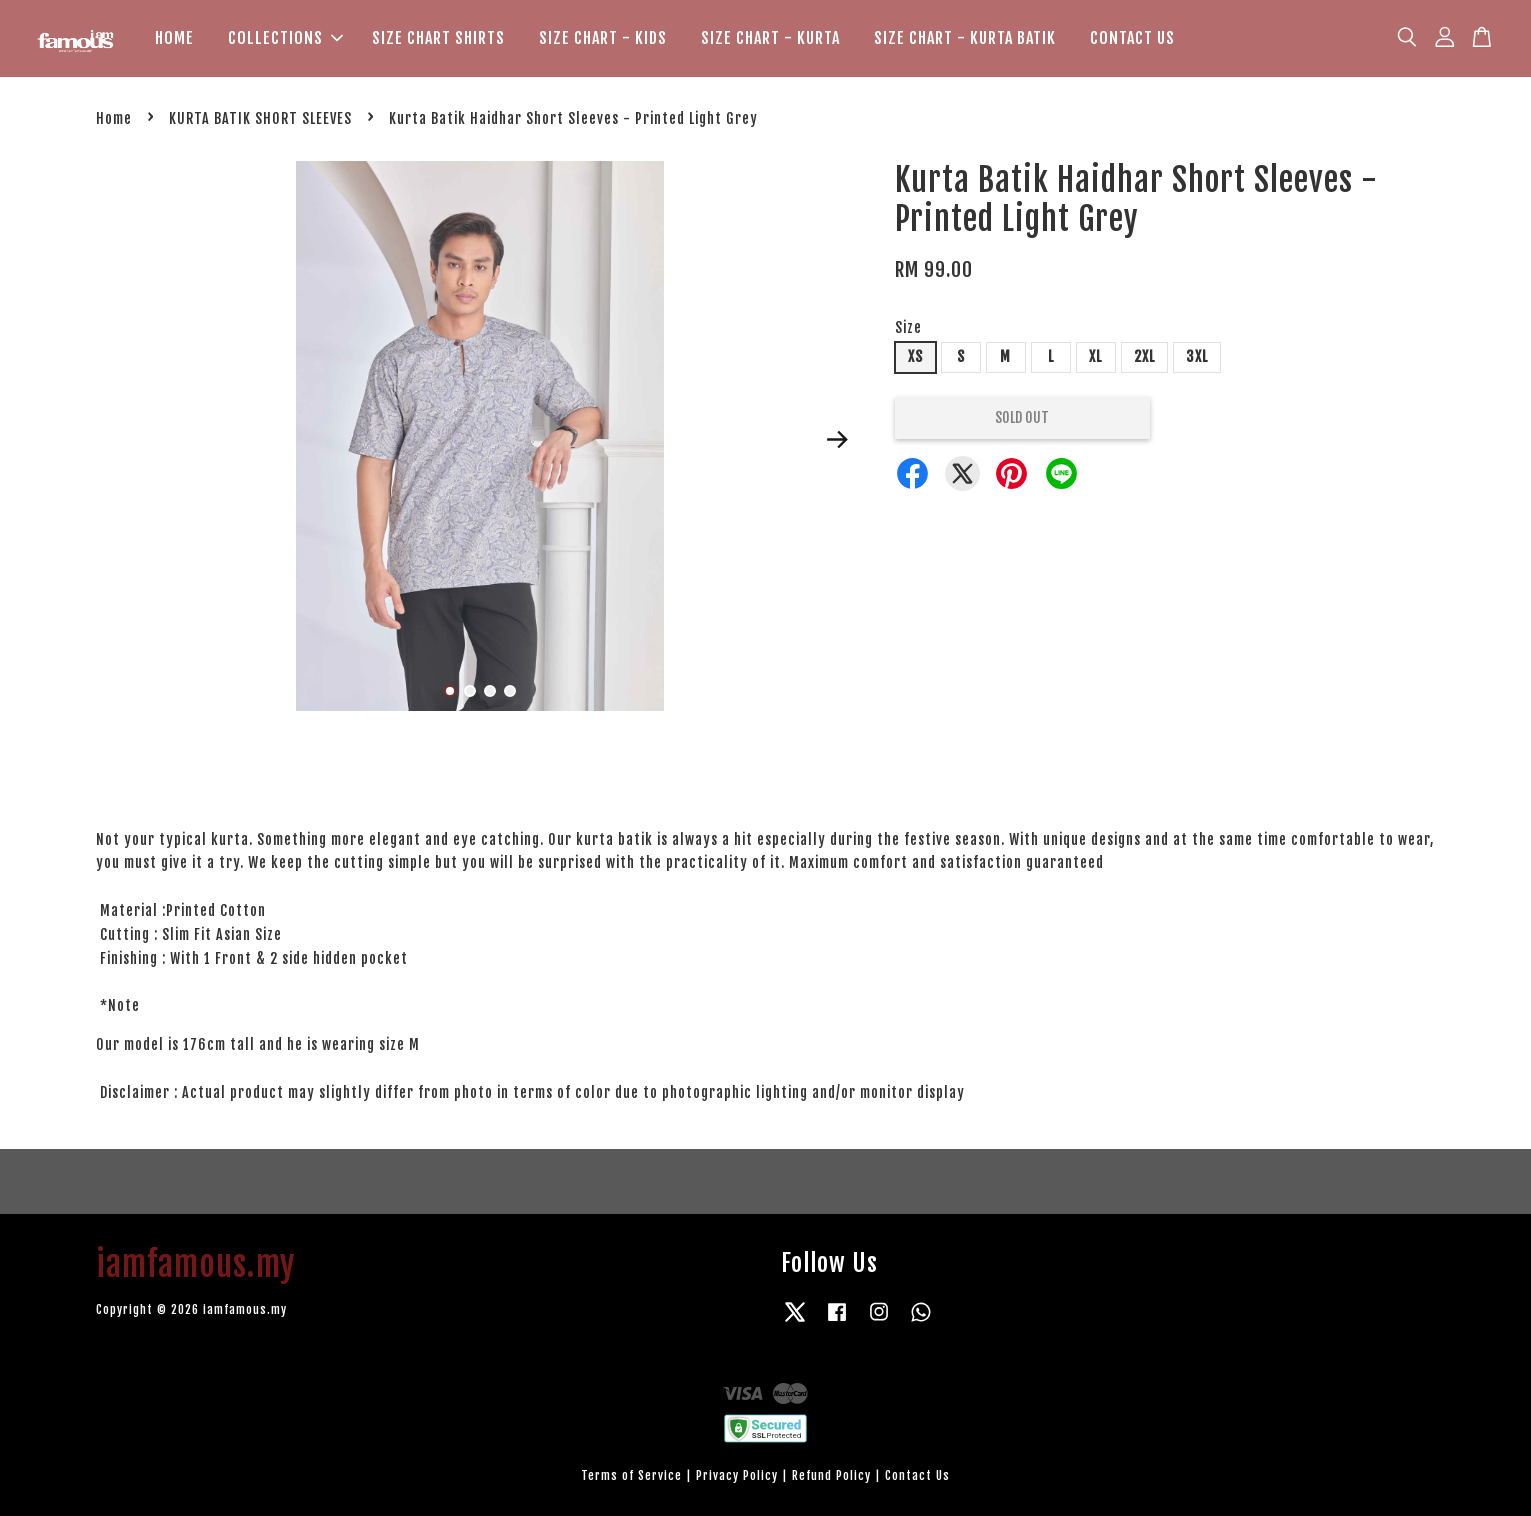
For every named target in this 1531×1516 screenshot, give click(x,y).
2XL (1144, 356)
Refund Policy (831, 1475)
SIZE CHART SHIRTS (438, 38)
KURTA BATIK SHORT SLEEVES (260, 118)
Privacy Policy (737, 1475)
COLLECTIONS (285, 38)
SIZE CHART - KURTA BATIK (965, 38)
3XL (1197, 356)
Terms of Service (631, 1475)
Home (114, 118)
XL (1095, 356)
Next (838, 439)
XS (915, 356)
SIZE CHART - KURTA (770, 38)
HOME (174, 38)
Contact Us (917, 1475)
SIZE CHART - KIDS (603, 38)
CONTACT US (1132, 38)
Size (908, 328)
